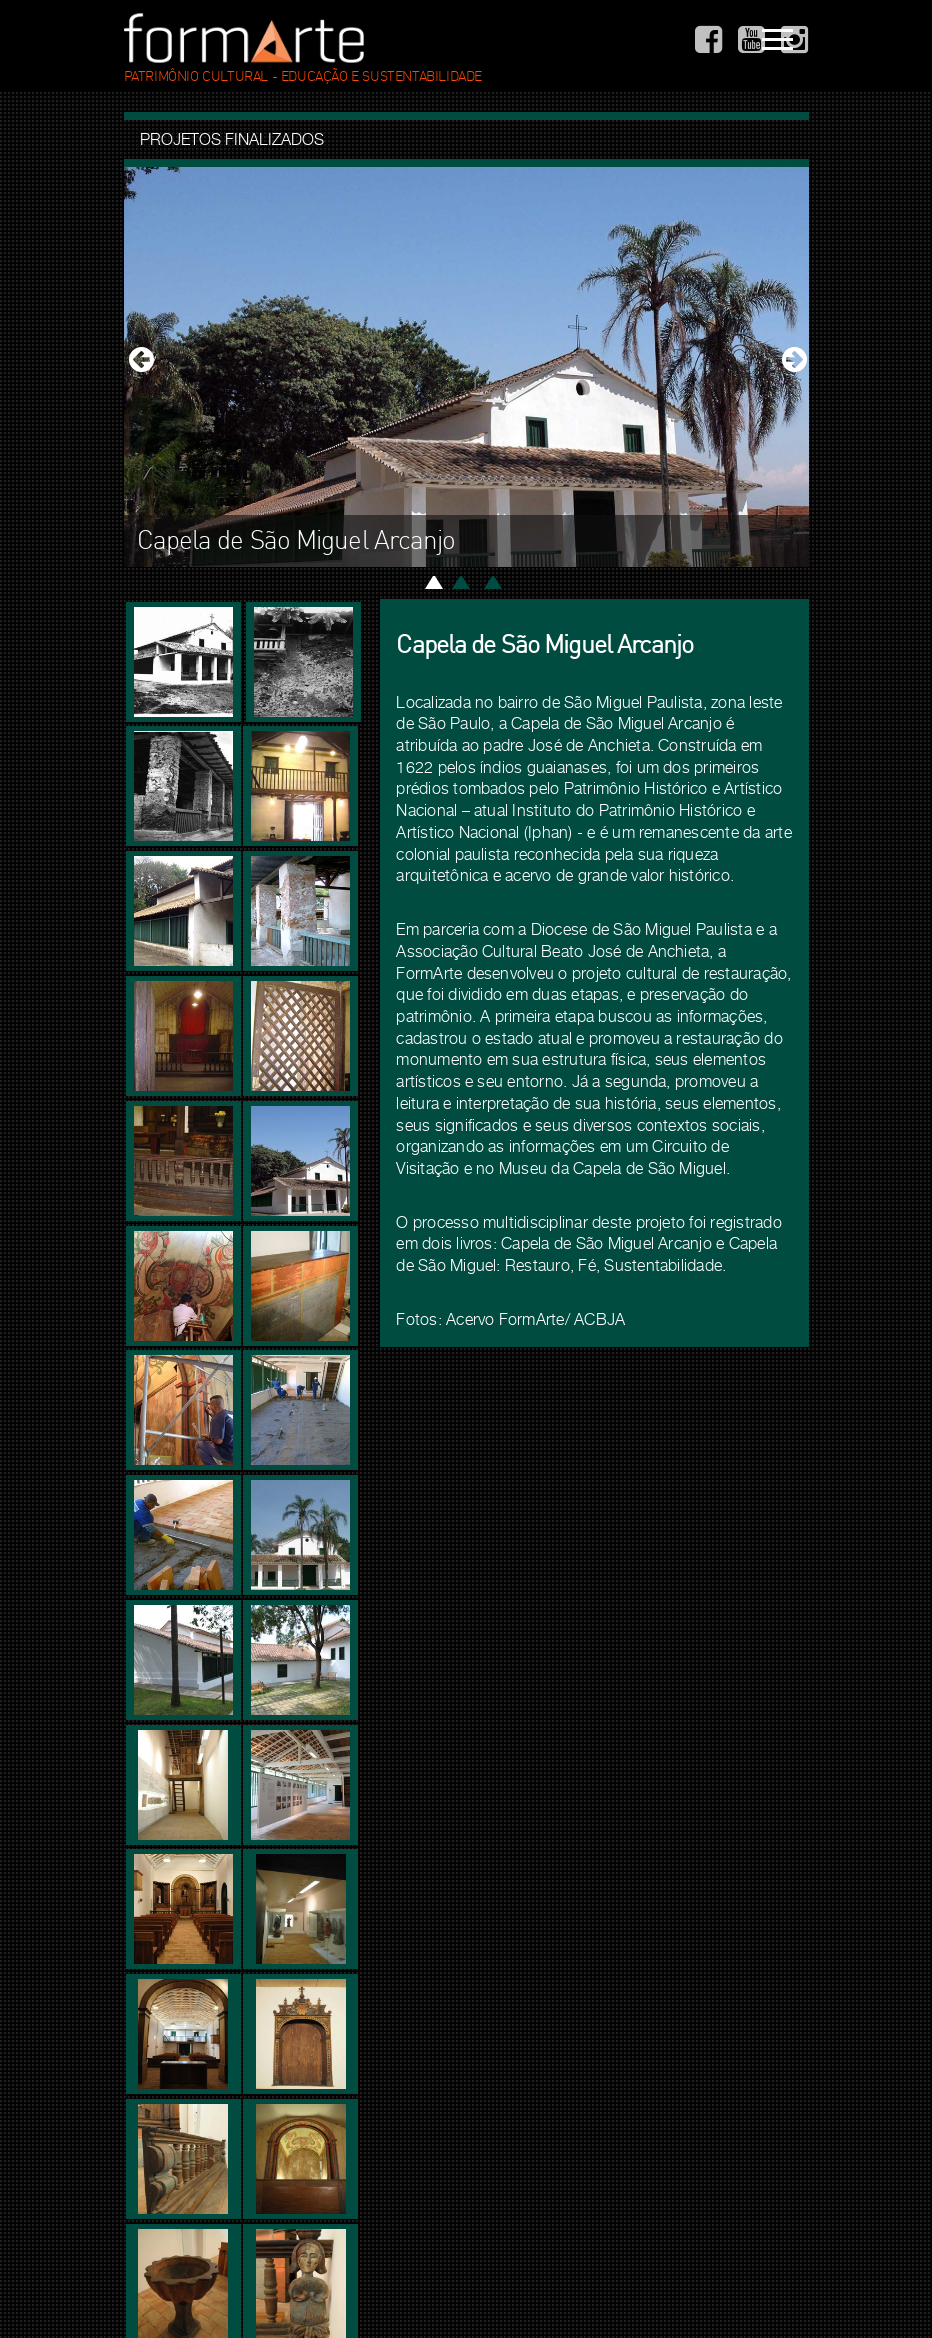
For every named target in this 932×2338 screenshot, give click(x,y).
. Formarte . (244, 38)
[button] (139, 367)
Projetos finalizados (232, 139)
